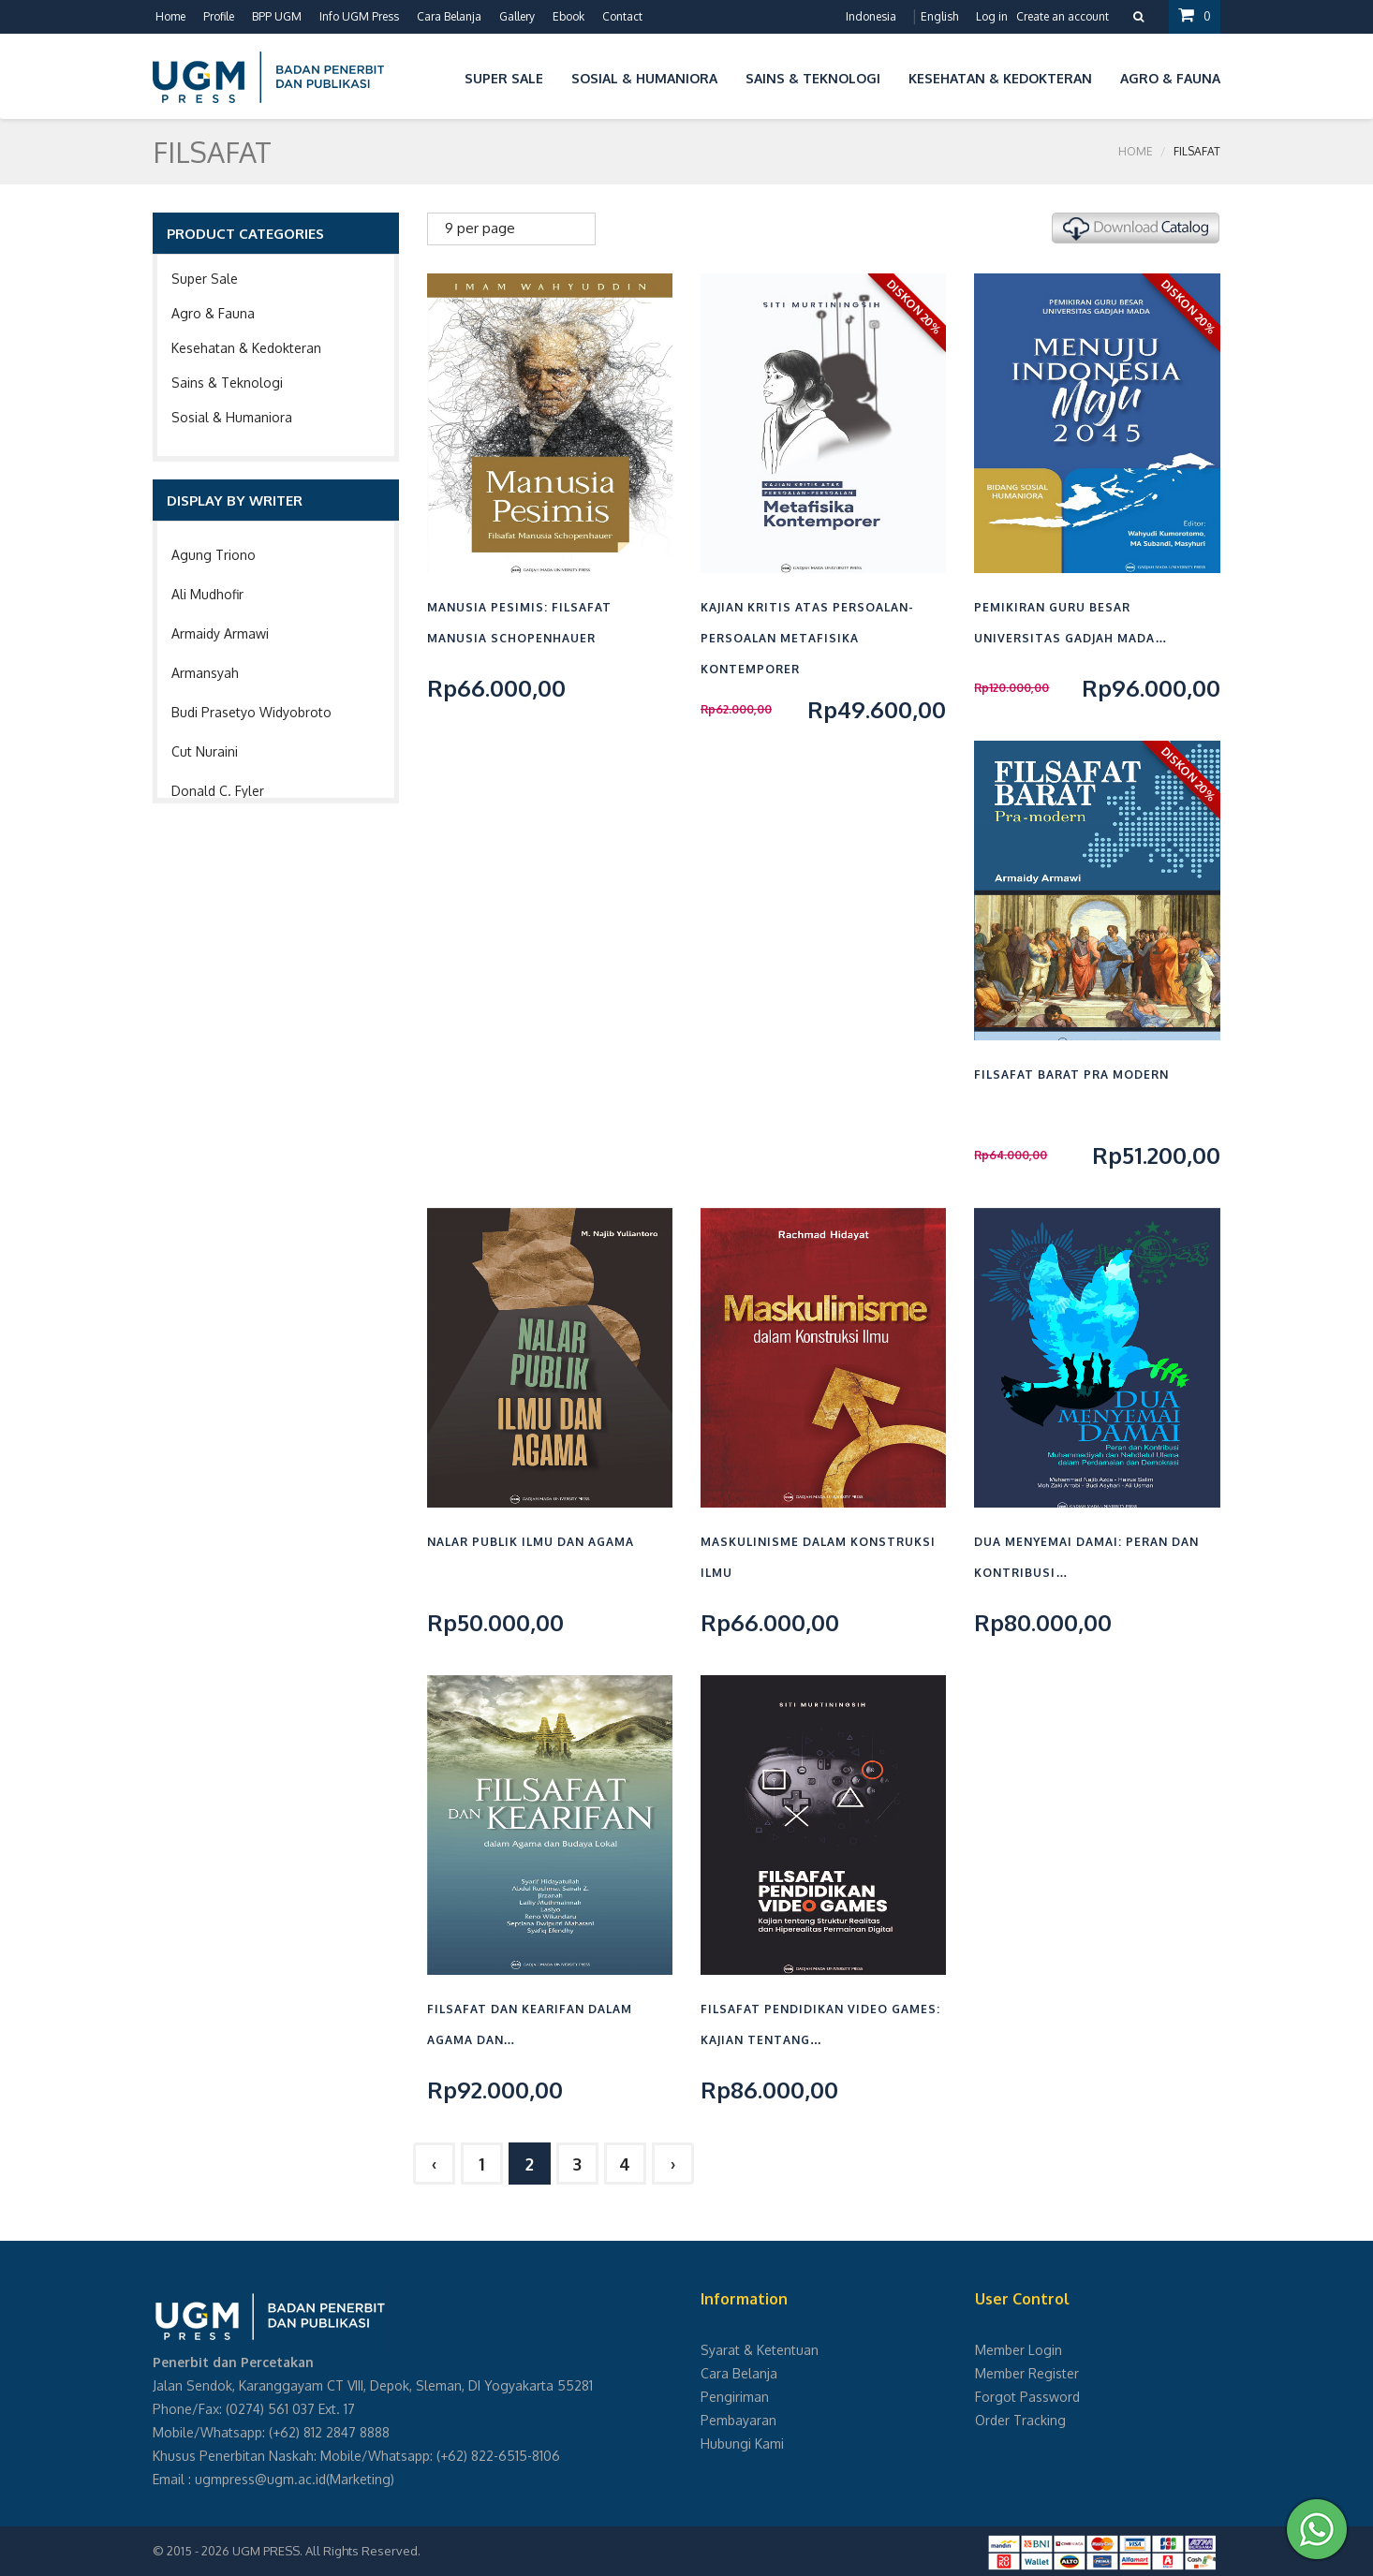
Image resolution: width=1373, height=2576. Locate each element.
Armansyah (205, 673)
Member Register (1027, 2373)
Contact (622, 16)
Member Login (1018, 2350)
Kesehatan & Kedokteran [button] (1000, 78)
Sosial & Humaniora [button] (644, 78)
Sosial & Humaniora (231, 417)
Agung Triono (213, 555)
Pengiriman (735, 2397)
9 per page (480, 228)
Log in (992, 16)
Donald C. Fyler (217, 791)
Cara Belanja (449, 16)
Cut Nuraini (204, 751)
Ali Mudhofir (207, 594)
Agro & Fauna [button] (1170, 78)
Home (170, 16)
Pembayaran (738, 2420)
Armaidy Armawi (220, 633)
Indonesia (871, 16)
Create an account (1062, 16)
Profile (218, 16)
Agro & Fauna (213, 313)
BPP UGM (277, 16)
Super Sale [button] (504, 78)
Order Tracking (1020, 2420)
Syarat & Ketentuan (760, 2350)
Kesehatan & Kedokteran (246, 348)
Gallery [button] (517, 16)
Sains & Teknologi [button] (813, 78)
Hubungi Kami (742, 2443)
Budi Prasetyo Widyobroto (251, 712)
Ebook (568, 16)
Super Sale (204, 279)
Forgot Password (1027, 2397)
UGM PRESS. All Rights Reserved (325, 2550)
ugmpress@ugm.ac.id (260, 2479)
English (939, 16)
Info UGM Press (359, 16)
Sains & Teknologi (227, 382)
